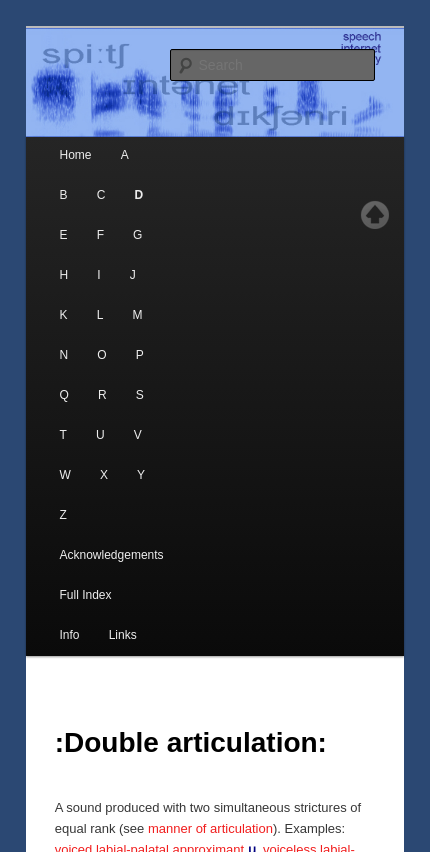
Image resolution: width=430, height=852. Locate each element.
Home (76, 155)
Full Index (86, 595)
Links (123, 635)
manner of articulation (210, 828)
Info (70, 635)
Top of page (375, 215)
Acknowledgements (112, 555)
